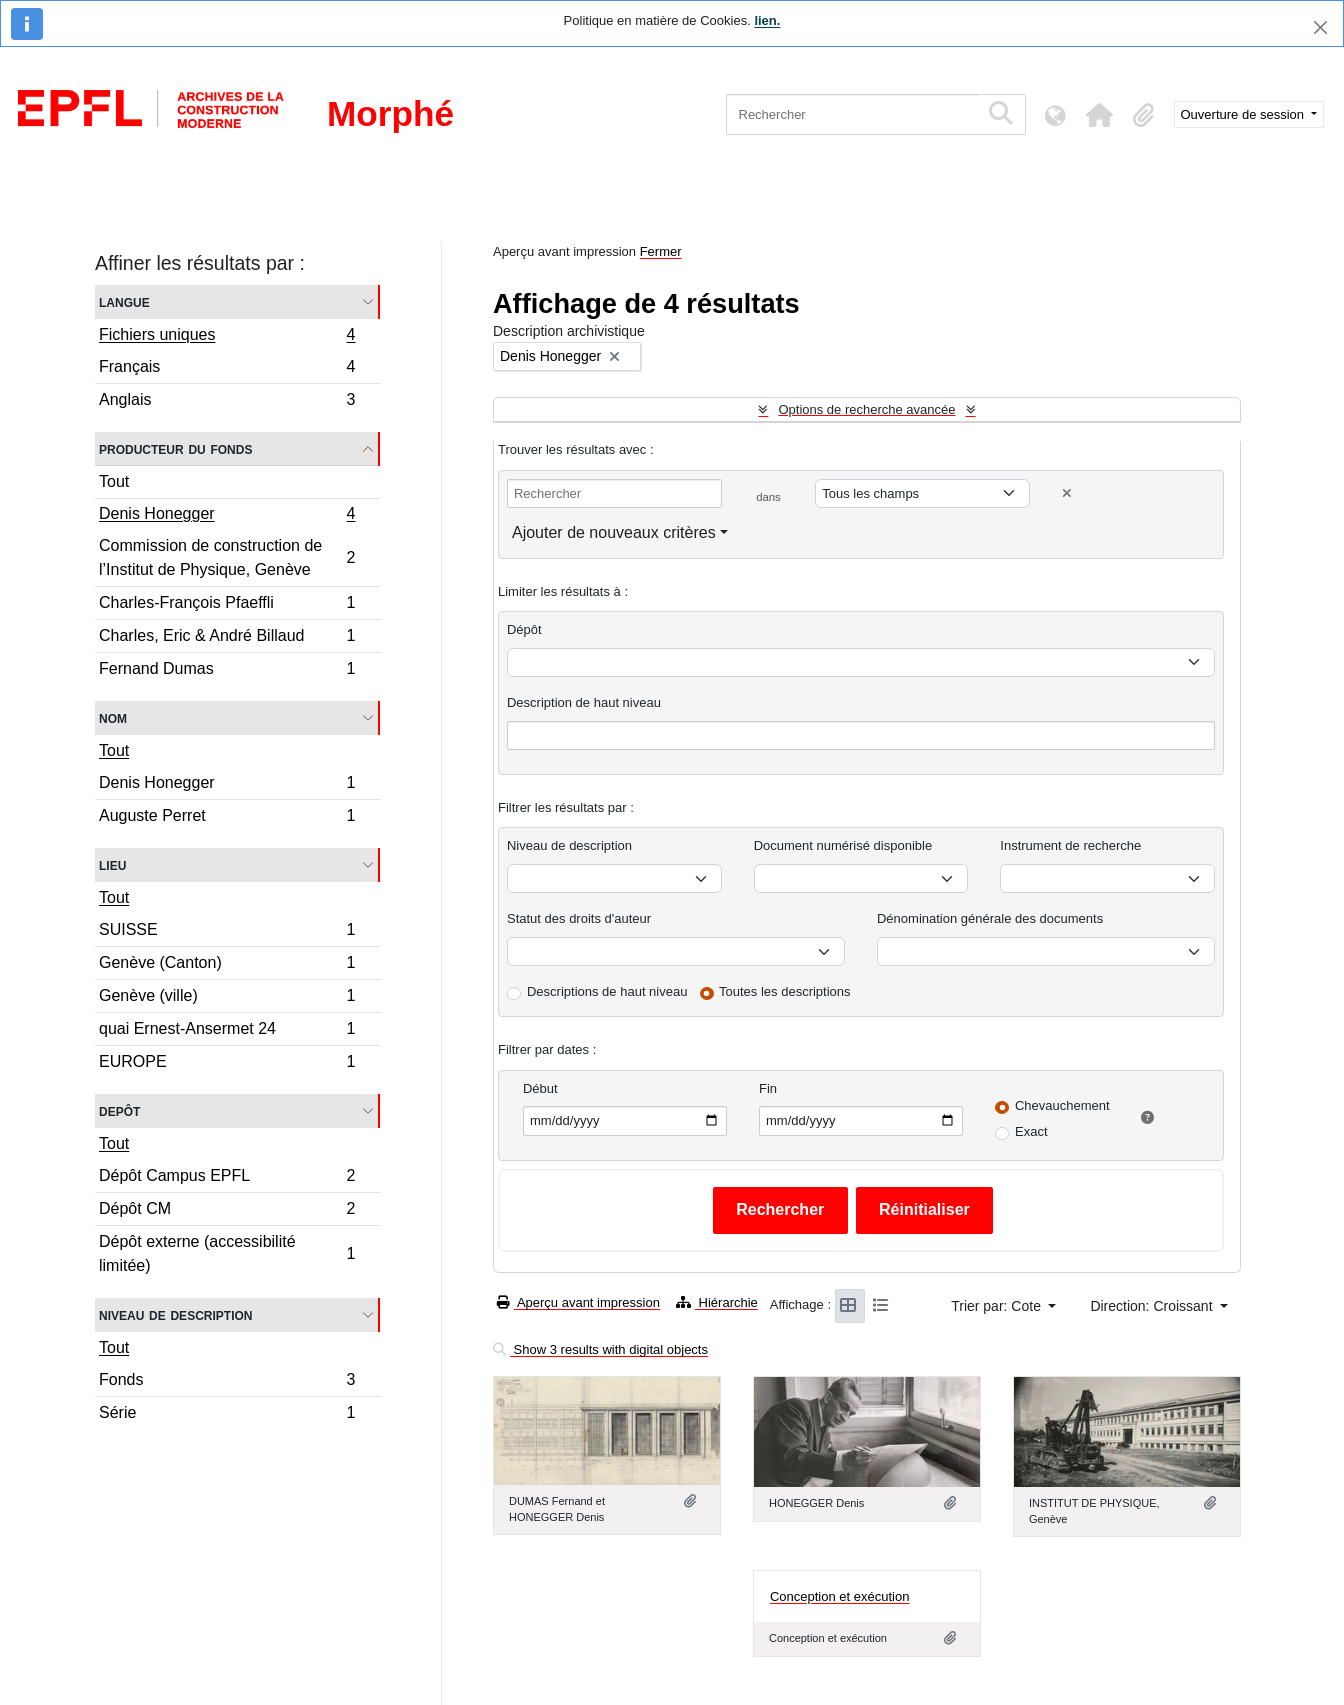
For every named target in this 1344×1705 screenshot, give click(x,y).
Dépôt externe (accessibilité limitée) (227, 1253)
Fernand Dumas (227, 671)
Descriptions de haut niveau (607, 991)
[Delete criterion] (1067, 493)
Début (540, 1088)
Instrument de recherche (1070, 845)
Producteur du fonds (175, 448)
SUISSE (227, 932)
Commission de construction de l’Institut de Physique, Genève (227, 557)
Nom (113, 717)
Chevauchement (1062, 1105)
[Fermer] (1320, 27)
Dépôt (524, 629)
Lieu (112, 864)
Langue (124, 301)
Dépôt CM (227, 1211)
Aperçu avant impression (578, 1302)
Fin (768, 1088)
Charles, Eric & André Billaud (227, 638)
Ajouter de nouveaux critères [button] (614, 532)
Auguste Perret (227, 818)
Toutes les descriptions (785, 991)
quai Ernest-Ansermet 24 (227, 1031)
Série (227, 1415)
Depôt (119, 1110)
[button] (1100, 115)
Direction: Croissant (1153, 1306)
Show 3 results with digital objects (600, 1349)
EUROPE (227, 1064)
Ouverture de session (1244, 114)
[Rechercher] (852, 114)
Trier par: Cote (998, 1306)
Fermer (661, 251)
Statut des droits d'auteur (579, 918)
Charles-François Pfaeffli (227, 605)
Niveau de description (175, 1314)
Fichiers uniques (227, 337)
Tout (114, 481)
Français (227, 369)
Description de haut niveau (584, 702)
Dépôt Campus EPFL (227, 1178)
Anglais (227, 402)
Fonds (227, 1382)
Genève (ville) (227, 998)
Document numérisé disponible (843, 845)
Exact (1031, 1131)
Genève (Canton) (227, 965)
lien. (767, 20)
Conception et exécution (839, 1596)
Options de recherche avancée (866, 409)
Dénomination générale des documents (990, 918)
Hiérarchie (717, 1302)
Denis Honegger (227, 516)
